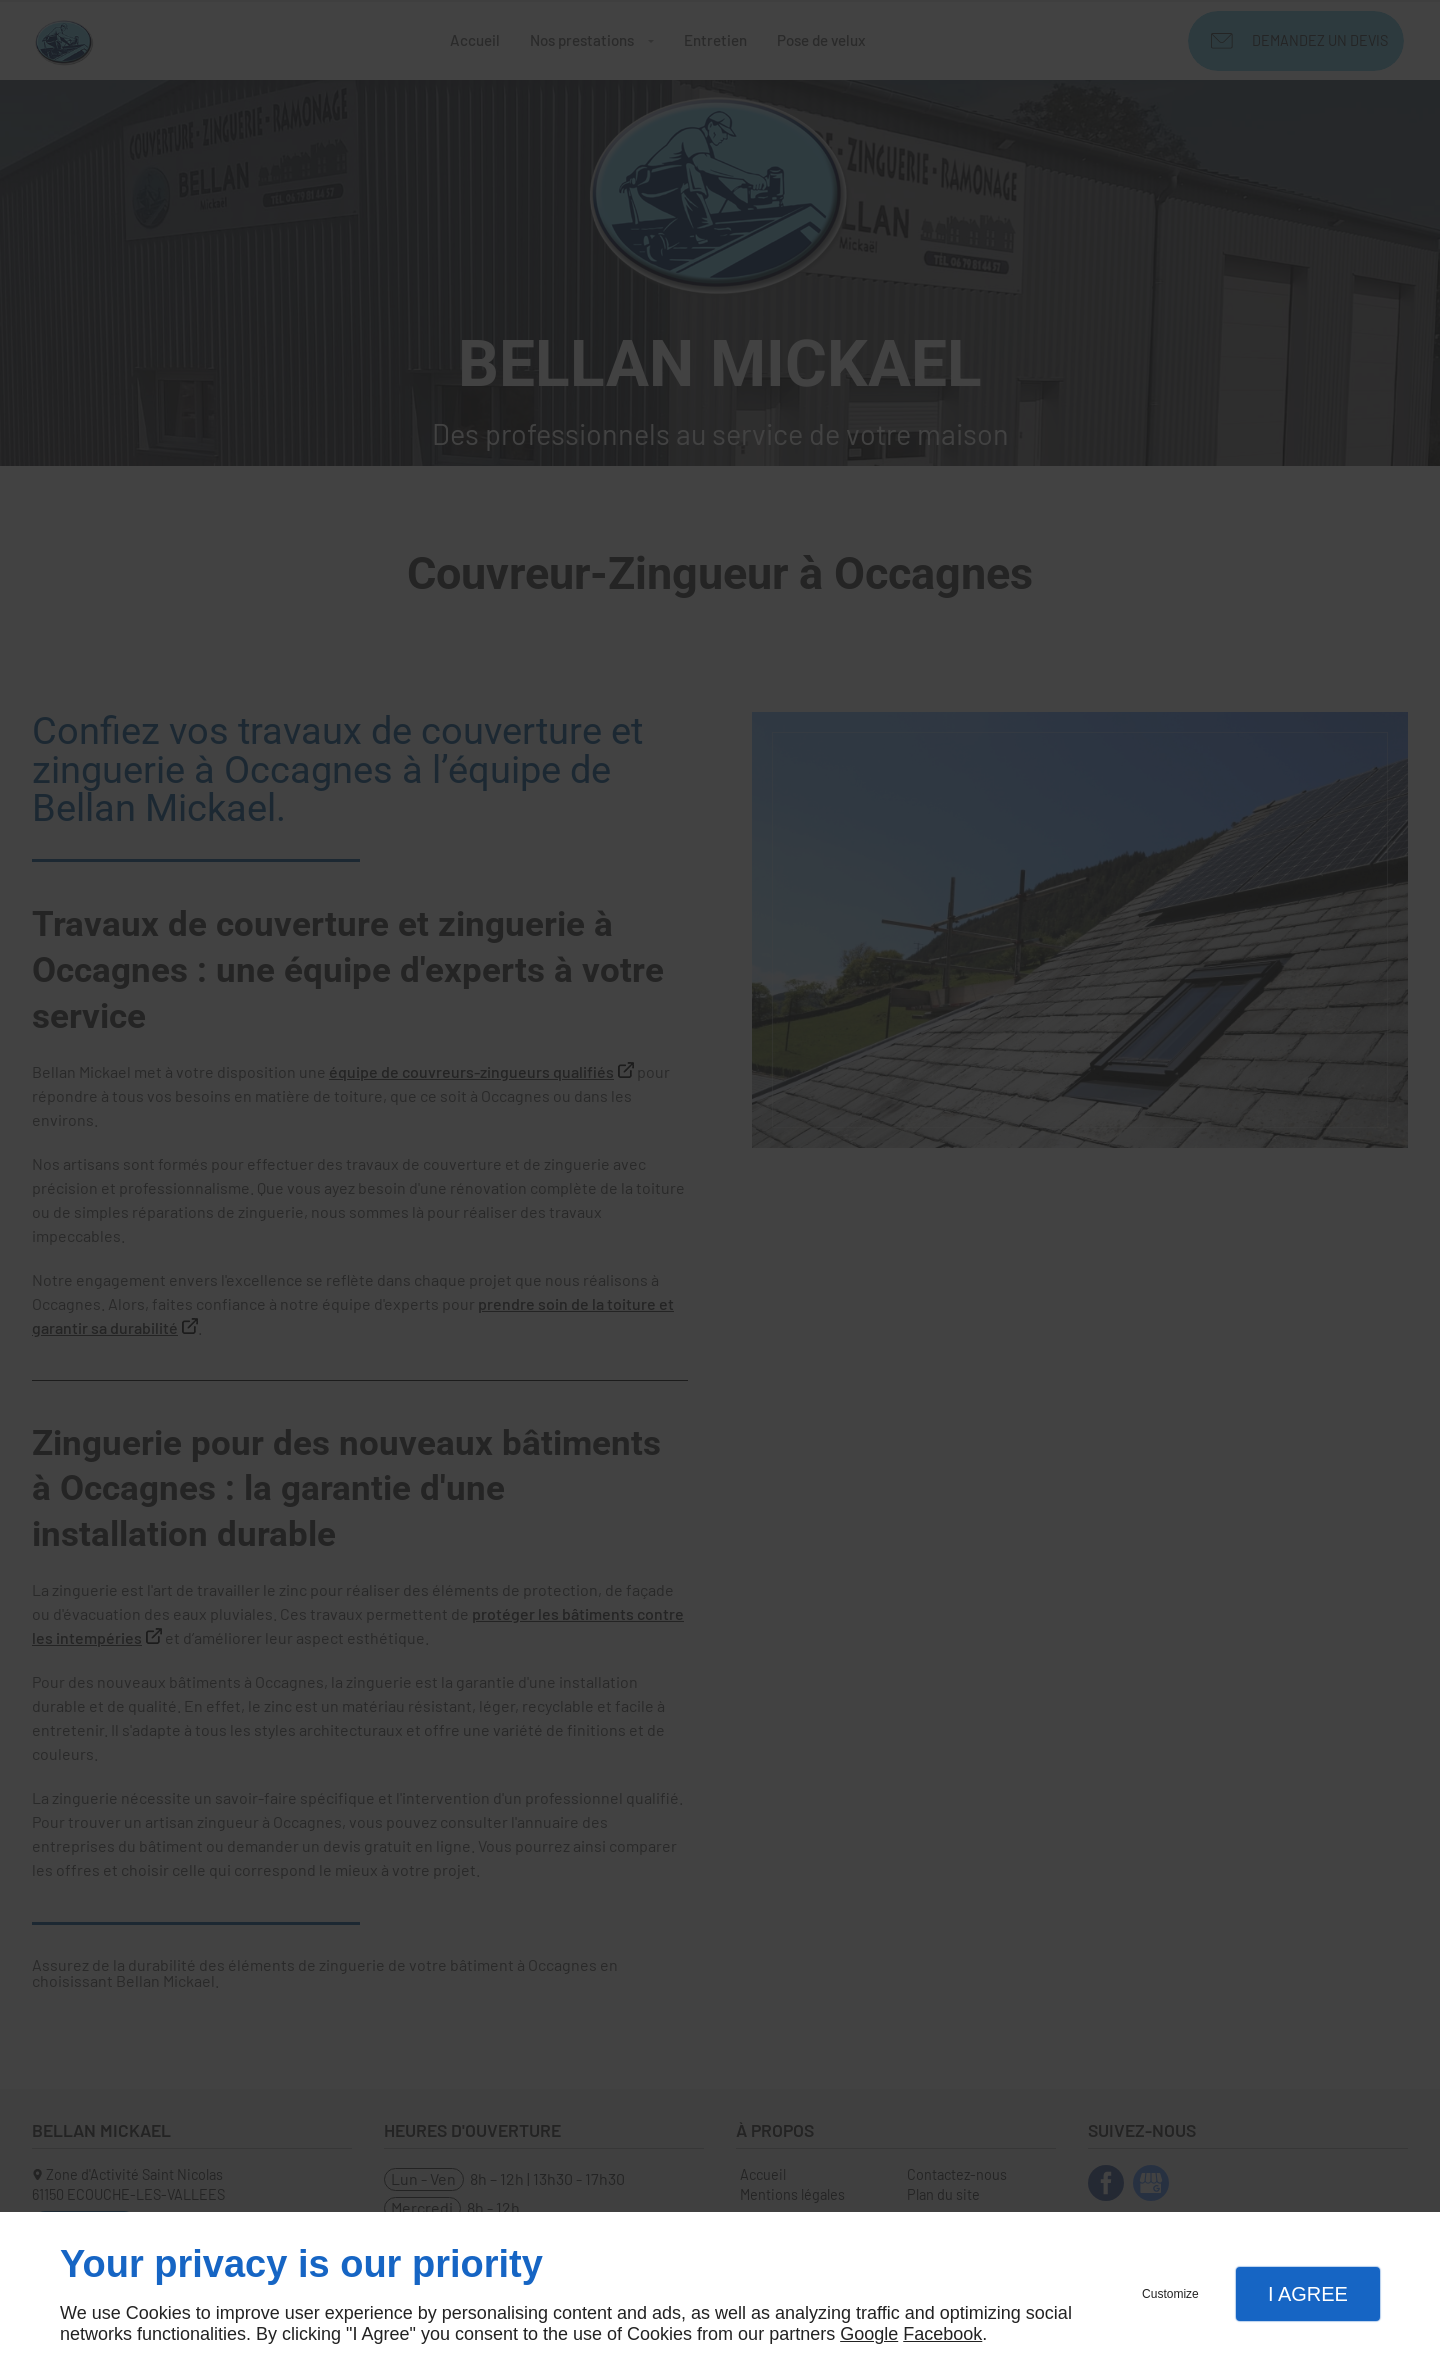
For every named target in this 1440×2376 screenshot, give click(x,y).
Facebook (942, 2334)
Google (869, 2334)
